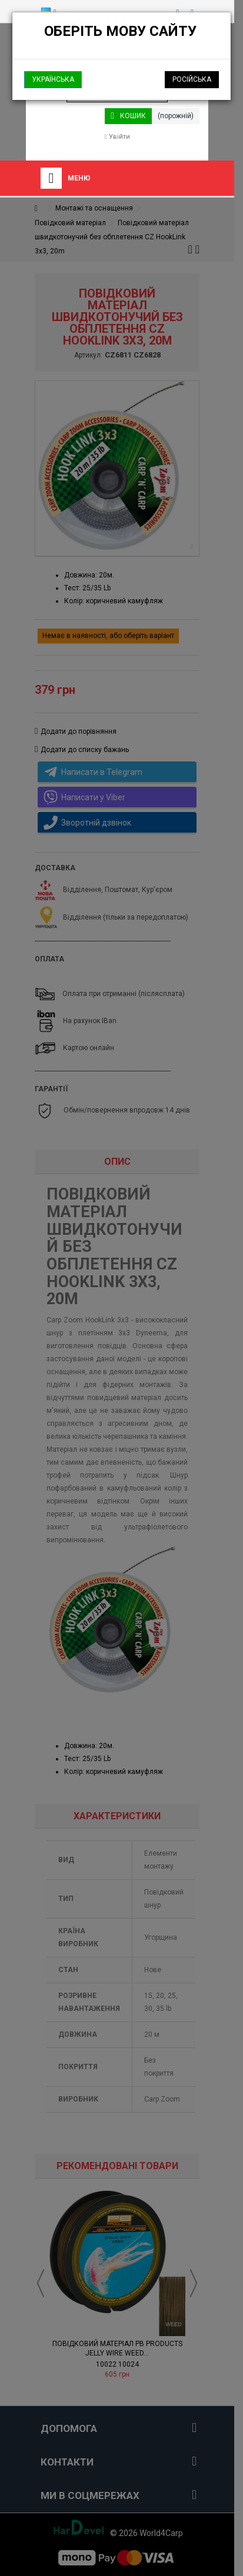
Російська (191, 79)
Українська (53, 79)
